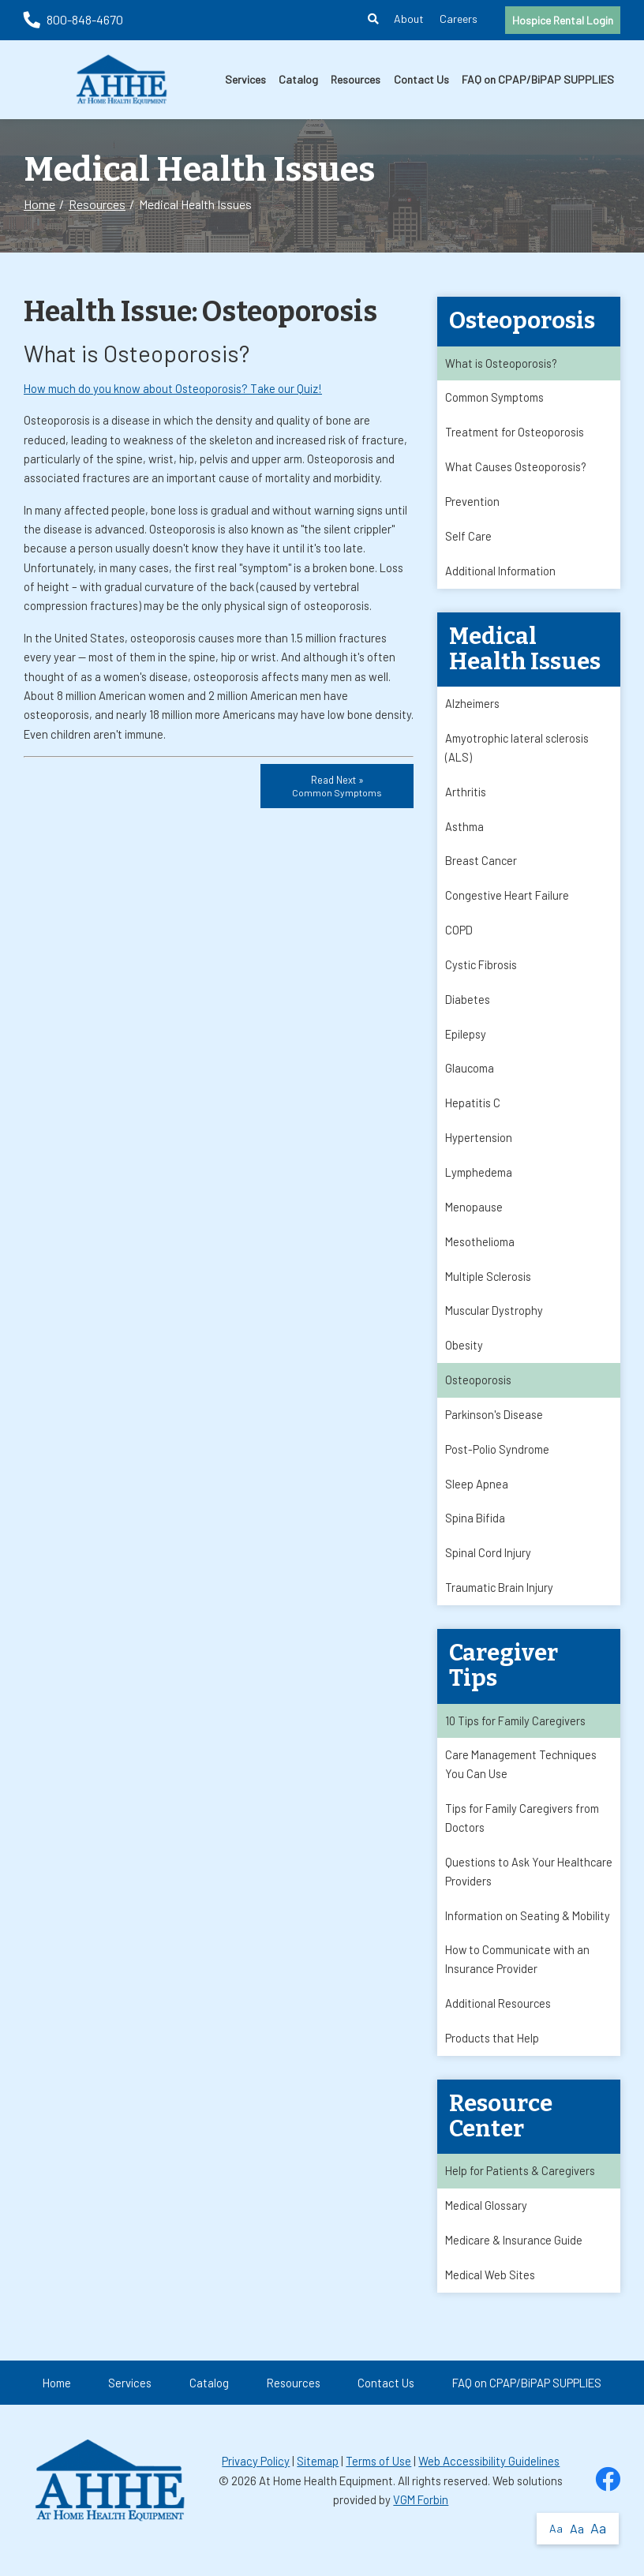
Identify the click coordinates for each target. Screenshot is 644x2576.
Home (39, 204)
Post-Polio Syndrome (497, 1462)
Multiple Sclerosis (488, 1286)
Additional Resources (498, 2022)
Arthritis (465, 796)
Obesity (464, 1357)
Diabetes (467, 1006)
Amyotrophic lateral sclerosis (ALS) (517, 751)
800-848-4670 (73, 19)
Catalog (298, 79)
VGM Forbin (420, 2520)
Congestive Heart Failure (507, 901)
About (409, 18)
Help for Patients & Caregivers (520, 2190)
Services (245, 79)
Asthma (464, 831)
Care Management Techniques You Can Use (521, 1779)
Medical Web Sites (490, 2295)
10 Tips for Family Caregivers (515, 1735)
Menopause (474, 1216)
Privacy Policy (256, 2481)
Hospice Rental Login (562, 20)
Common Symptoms (494, 398)
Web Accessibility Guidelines (489, 2481)
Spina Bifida (475, 1531)
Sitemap (318, 2481)
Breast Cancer (481, 866)
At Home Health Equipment (326, 2501)
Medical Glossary (486, 2225)
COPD (459, 936)
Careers (458, 18)
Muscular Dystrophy (494, 1321)
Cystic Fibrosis (481, 971)
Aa (556, 2528)
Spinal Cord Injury (488, 1566)
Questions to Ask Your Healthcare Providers (500, 1887)
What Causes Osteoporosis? (516, 469)
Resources (355, 79)
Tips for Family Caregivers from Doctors (522, 1833)
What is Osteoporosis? (501, 364)
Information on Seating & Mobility (527, 1933)
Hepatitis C (472, 1111)
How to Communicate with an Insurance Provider (518, 1977)
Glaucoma (470, 1076)
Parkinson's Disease (494, 1426)
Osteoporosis (478, 1391)
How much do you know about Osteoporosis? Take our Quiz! (173, 388)
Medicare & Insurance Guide (514, 2260)
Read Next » (337, 785)
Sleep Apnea (476, 1496)
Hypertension (478, 1146)
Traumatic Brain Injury (499, 1601)
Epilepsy (465, 1041)
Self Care (468, 538)
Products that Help (492, 2057)
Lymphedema (478, 1181)
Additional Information (500, 574)
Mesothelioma (480, 1252)
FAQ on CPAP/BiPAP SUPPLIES (538, 79)
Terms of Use (378, 2481)
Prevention (472, 503)
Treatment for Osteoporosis (514, 433)
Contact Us (421, 79)
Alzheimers (472, 707)
